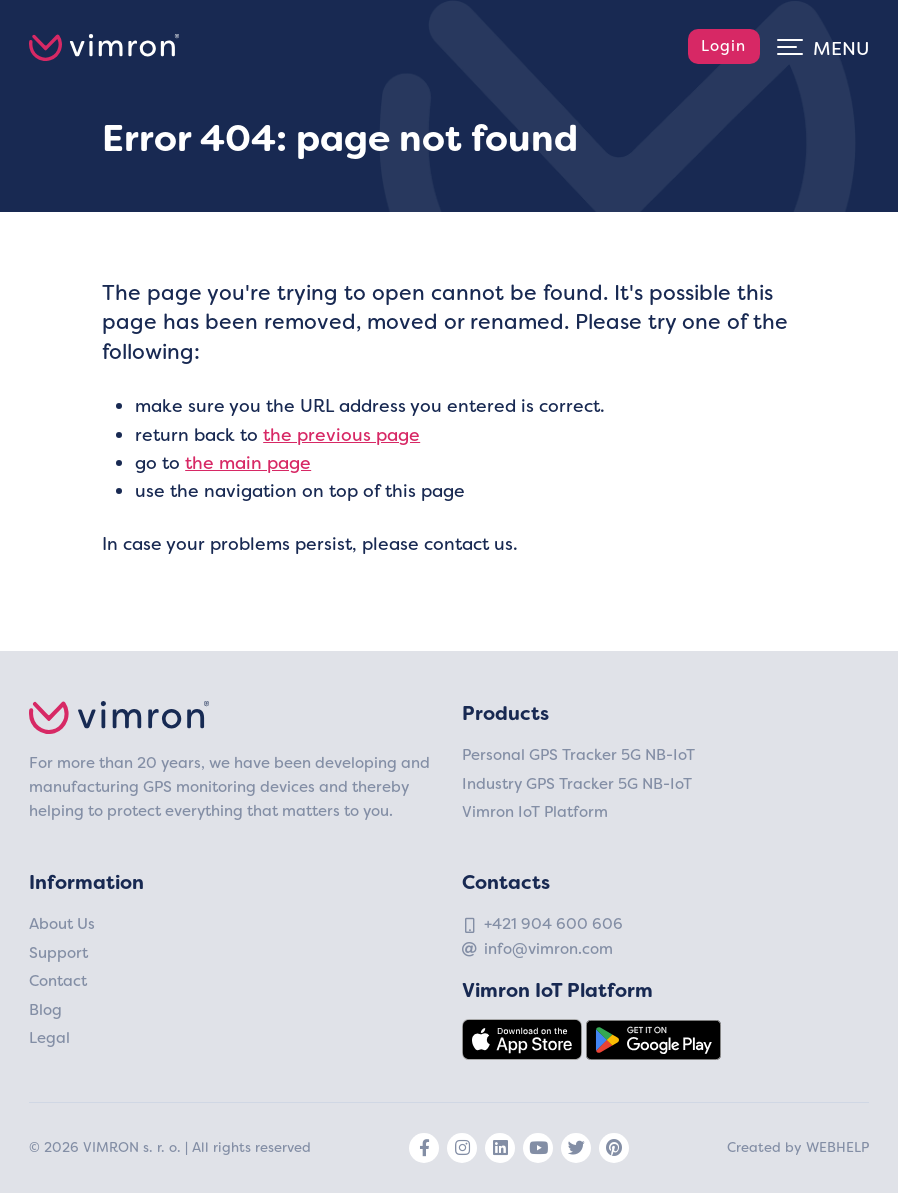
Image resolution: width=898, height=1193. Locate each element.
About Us (62, 924)
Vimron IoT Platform (535, 812)
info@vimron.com (548, 949)
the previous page (341, 435)
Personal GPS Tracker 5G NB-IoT (578, 755)
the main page (248, 463)
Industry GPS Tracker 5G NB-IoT (577, 784)
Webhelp (837, 1147)
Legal (49, 1038)
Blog (45, 1010)
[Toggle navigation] (823, 46)
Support (58, 953)
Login (723, 46)
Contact (58, 981)
